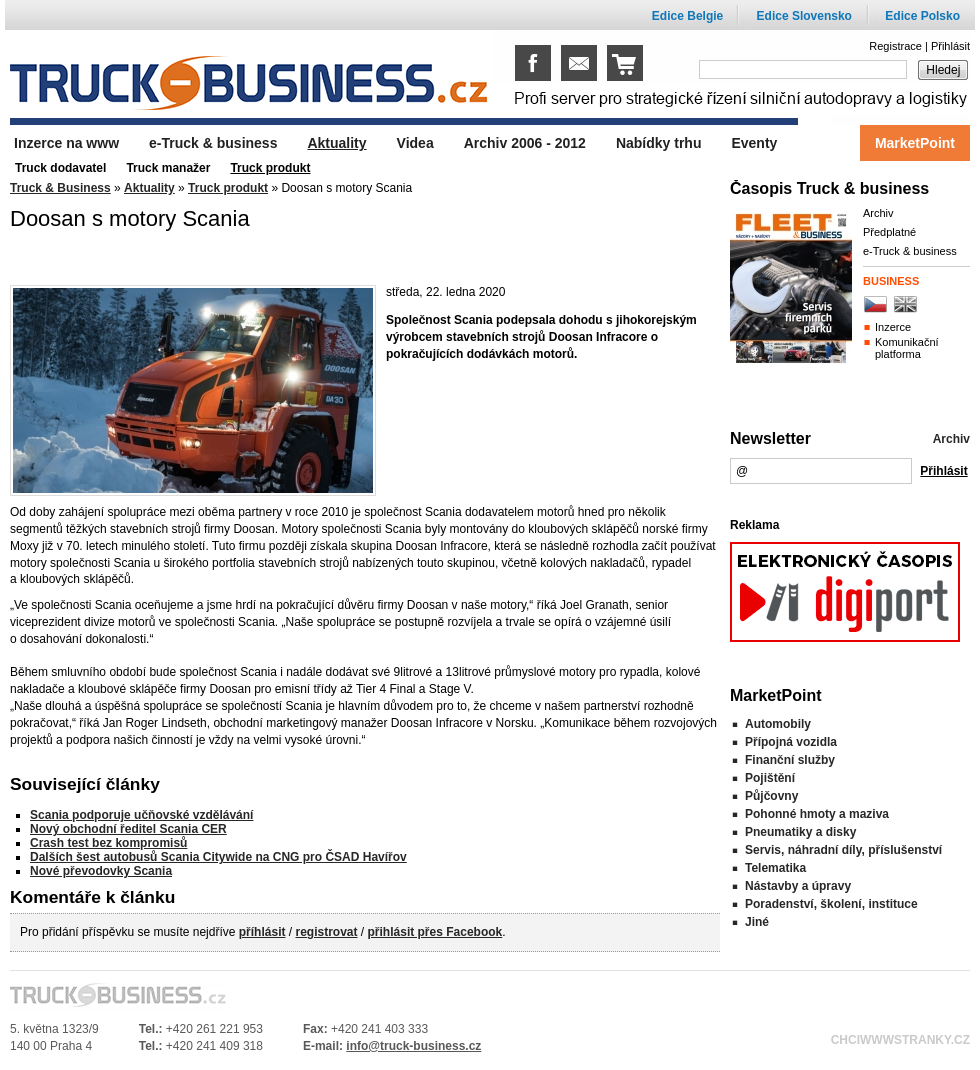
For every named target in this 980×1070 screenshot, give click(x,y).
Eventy (754, 143)
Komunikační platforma (907, 348)
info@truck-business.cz (413, 1046)
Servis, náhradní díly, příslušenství (843, 850)
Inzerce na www (66, 143)
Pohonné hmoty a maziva (817, 814)
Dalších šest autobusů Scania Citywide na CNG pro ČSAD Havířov (218, 857)
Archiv (878, 213)
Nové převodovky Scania (101, 871)
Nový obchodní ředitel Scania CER (128, 829)
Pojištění (770, 778)
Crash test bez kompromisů (108, 843)
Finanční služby (790, 760)
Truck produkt (228, 188)
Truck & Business (60, 188)
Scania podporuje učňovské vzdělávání (141, 815)
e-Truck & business (910, 251)
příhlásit (262, 932)
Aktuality (149, 188)
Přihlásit (950, 46)
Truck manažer (168, 168)
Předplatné (889, 232)
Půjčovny (771, 796)
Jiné (757, 922)
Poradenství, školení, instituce (831, 904)
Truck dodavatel (60, 168)
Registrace (895, 46)
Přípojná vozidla (791, 742)
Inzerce (893, 327)
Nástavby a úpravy (798, 886)
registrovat (326, 932)
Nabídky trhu (659, 143)
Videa (415, 143)
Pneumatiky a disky (800, 832)
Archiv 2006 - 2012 (525, 143)
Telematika (775, 868)
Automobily (778, 724)
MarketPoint (915, 143)
